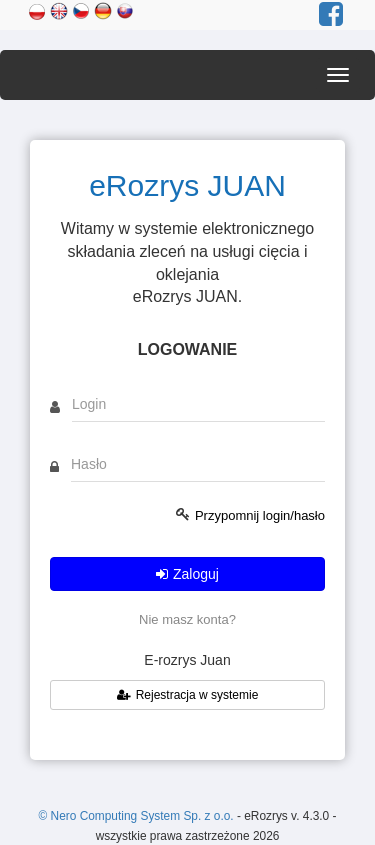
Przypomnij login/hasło (260, 515)
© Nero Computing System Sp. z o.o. (138, 816)
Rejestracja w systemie (188, 695)
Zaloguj (187, 574)
